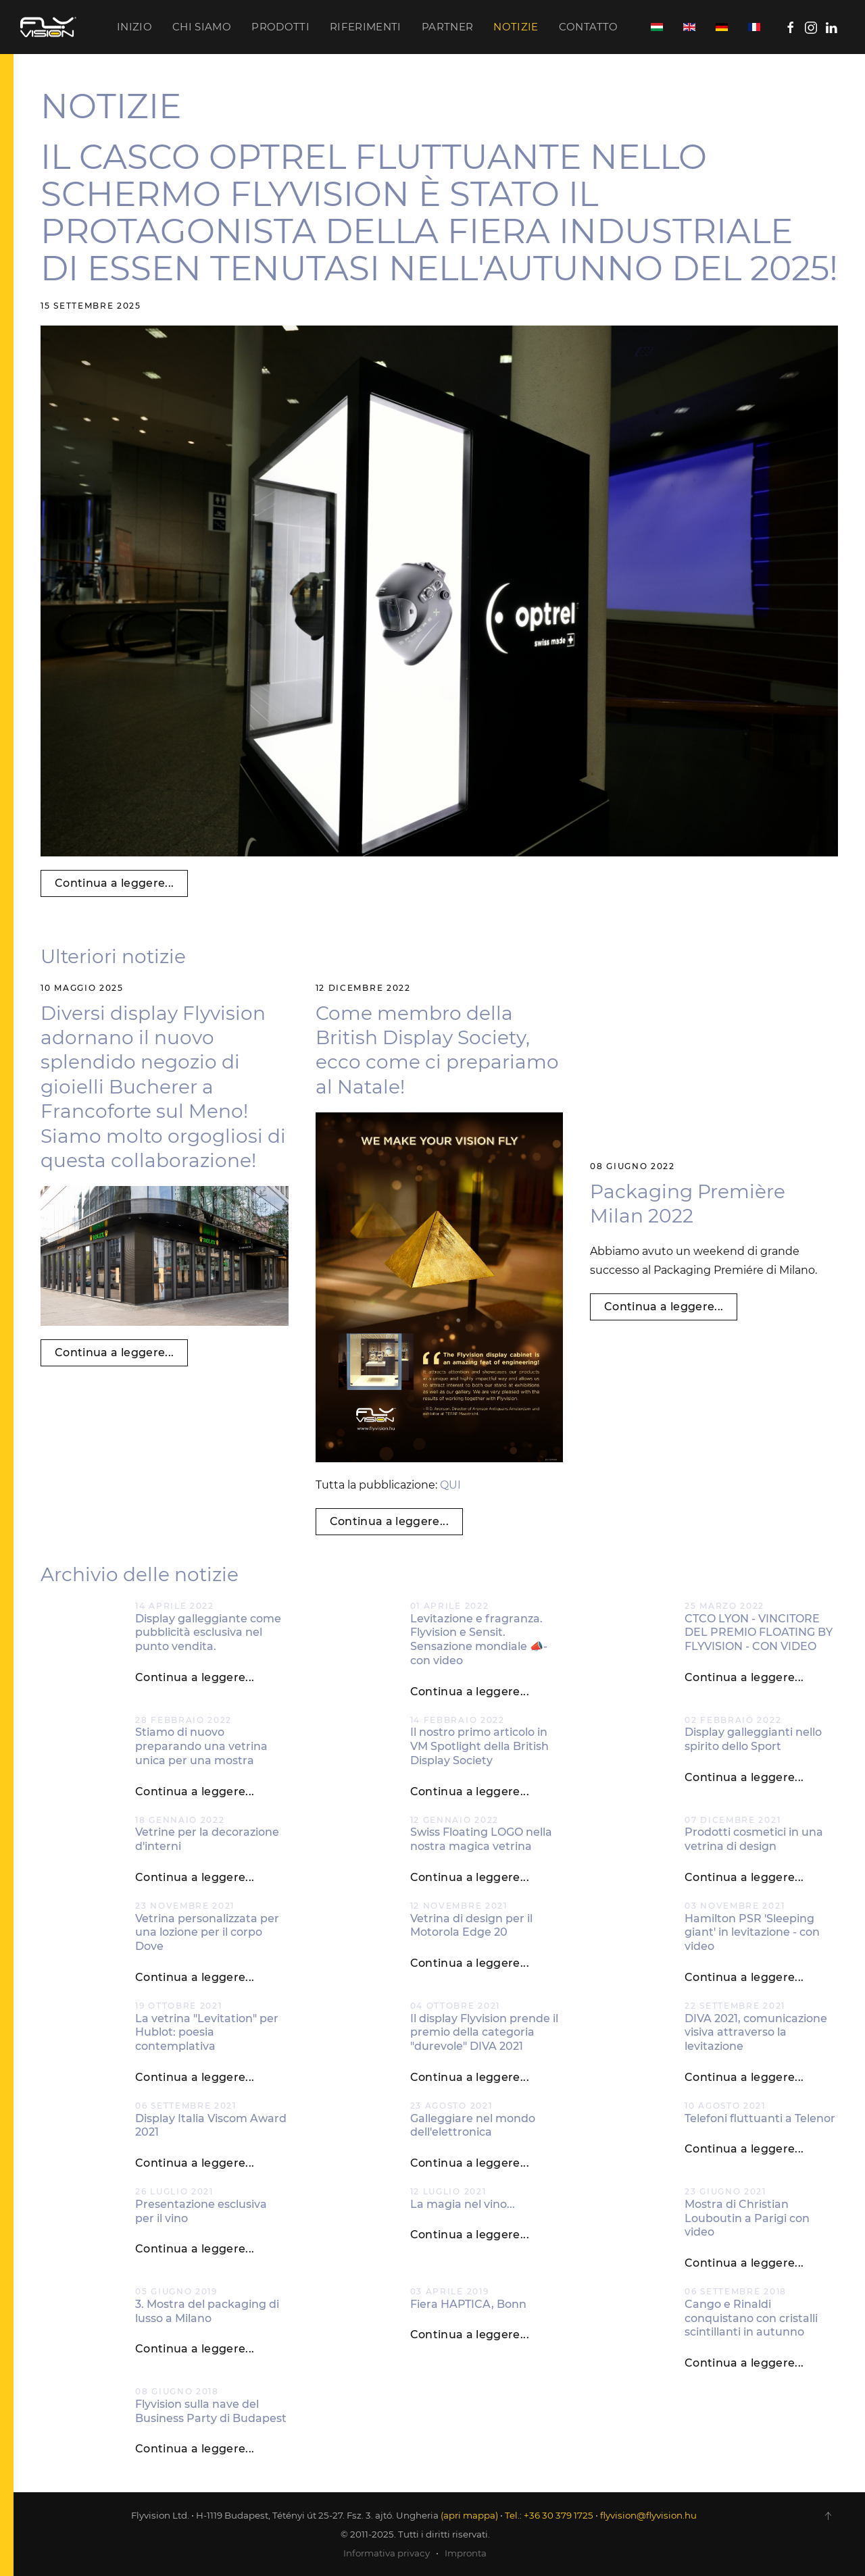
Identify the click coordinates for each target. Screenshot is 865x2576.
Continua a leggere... (114, 883)
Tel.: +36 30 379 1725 (549, 2515)
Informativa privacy (386, 2553)
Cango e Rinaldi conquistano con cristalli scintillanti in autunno (751, 2318)
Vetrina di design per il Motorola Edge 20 (471, 1925)
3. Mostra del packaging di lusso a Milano (207, 2311)
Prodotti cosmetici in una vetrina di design (754, 1839)
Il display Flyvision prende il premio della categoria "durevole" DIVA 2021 (484, 2032)
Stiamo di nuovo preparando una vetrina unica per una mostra (201, 1746)
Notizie (515, 26)
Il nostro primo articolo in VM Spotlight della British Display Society (479, 1746)
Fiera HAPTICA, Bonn (468, 2304)
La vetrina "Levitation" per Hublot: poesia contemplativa (206, 2032)
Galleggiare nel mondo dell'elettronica (472, 2125)
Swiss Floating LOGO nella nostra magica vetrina (481, 1839)
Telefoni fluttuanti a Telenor (760, 2118)
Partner (447, 26)
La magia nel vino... (462, 2204)
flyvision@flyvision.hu (648, 2515)
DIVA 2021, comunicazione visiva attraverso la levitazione (756, 2032)
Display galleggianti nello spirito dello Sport (753, 1739)
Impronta (466, 2553)
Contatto (588, 26)
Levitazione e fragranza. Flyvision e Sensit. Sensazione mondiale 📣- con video (478, 1639)
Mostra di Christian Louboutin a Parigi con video (747, 2218)
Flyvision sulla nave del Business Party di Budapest (211, 2411)
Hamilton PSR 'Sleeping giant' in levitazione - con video (752, 1932)
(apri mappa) (469, 2515)
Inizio (134, 26)
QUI (450, 1484)
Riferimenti (365, 26)
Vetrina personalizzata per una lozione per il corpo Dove (207, 1932)
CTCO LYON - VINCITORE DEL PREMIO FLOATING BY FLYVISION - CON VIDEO (759, 1632)
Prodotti (280, 26)
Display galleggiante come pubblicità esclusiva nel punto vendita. (208, 1632)
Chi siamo (201, 26)
